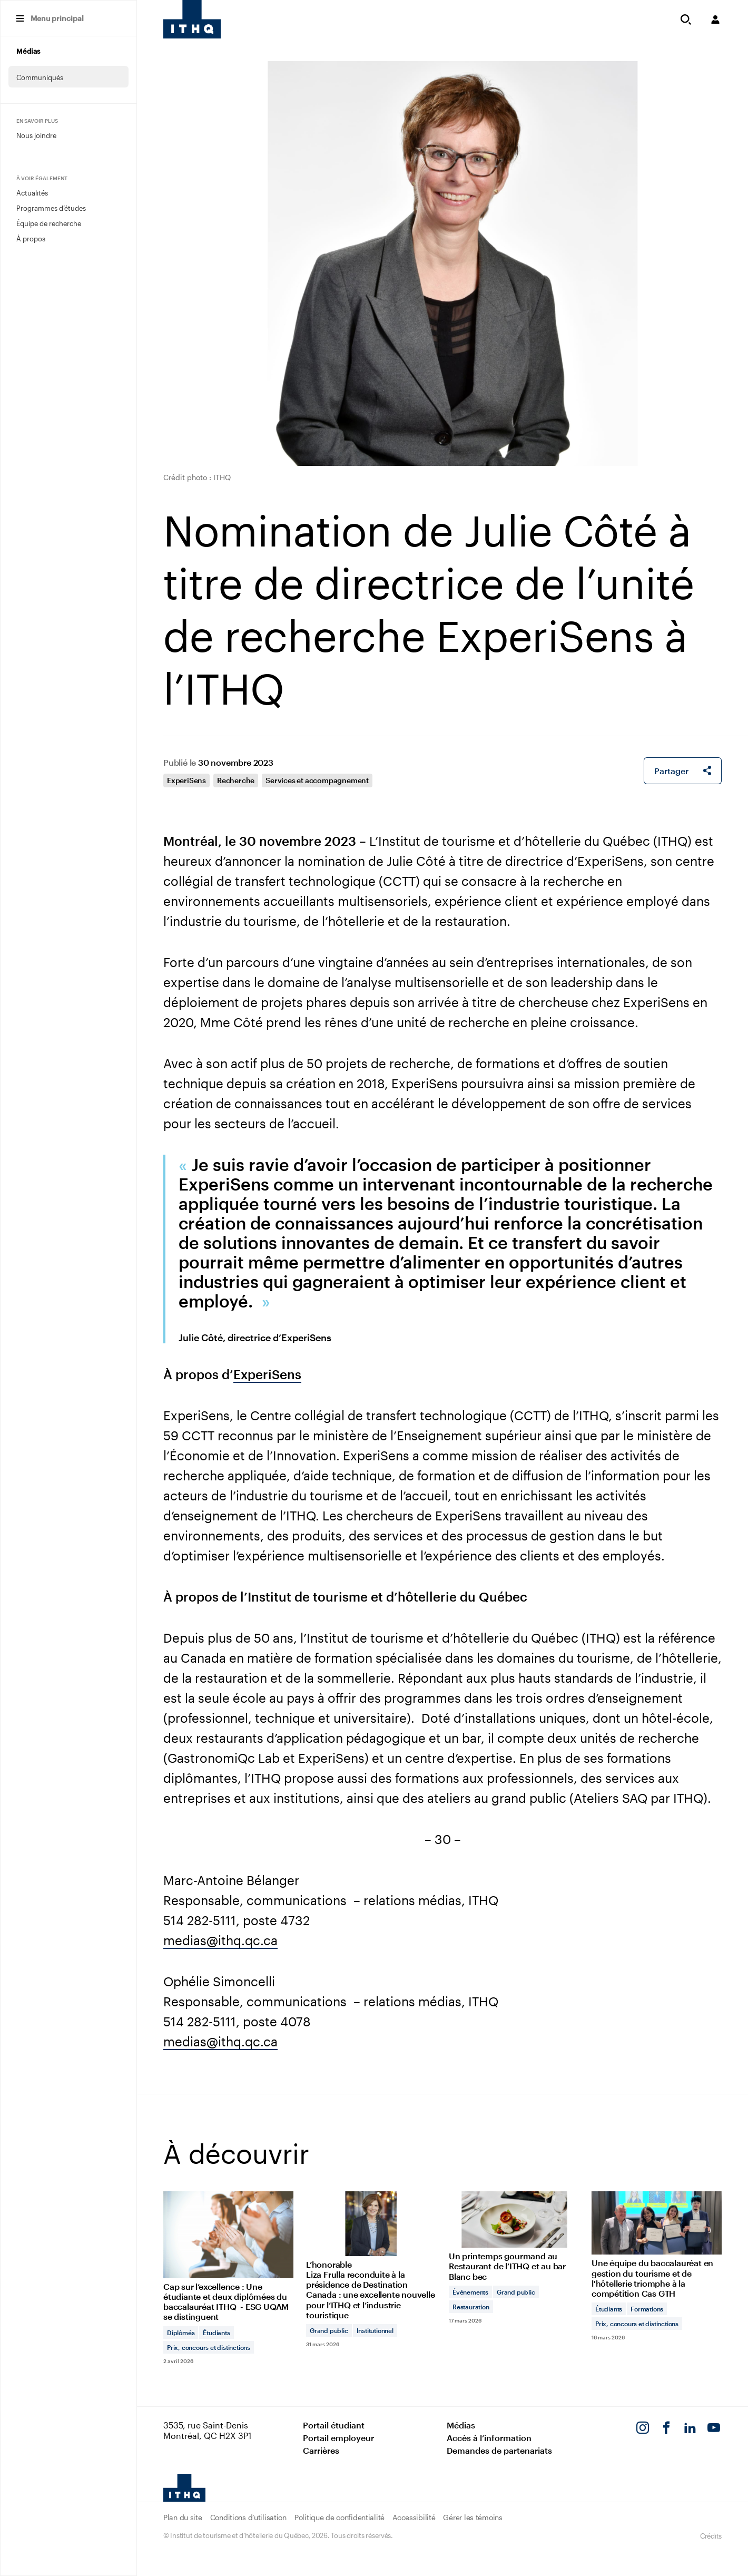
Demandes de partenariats (499, 2450)
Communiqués (39, 77)
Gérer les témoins (472, 2517)
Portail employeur (338, 2438)
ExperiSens (186, 780)
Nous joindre (36, 135)
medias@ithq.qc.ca (220, 1940)
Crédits (711, 2536)
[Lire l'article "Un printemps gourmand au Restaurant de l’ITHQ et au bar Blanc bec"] (514, 2257)
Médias (28, 51)
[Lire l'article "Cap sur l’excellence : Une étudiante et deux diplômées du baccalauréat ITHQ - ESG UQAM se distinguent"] (228, 2277)
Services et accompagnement (317, 780)
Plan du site (182, 2517)
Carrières (321, 2450)
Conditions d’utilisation (248, 2517)
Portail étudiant (334, 2425)
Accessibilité (413, 2517)
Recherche (235, 780)
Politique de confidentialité (339, 2517)
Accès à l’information (489, 2438)
